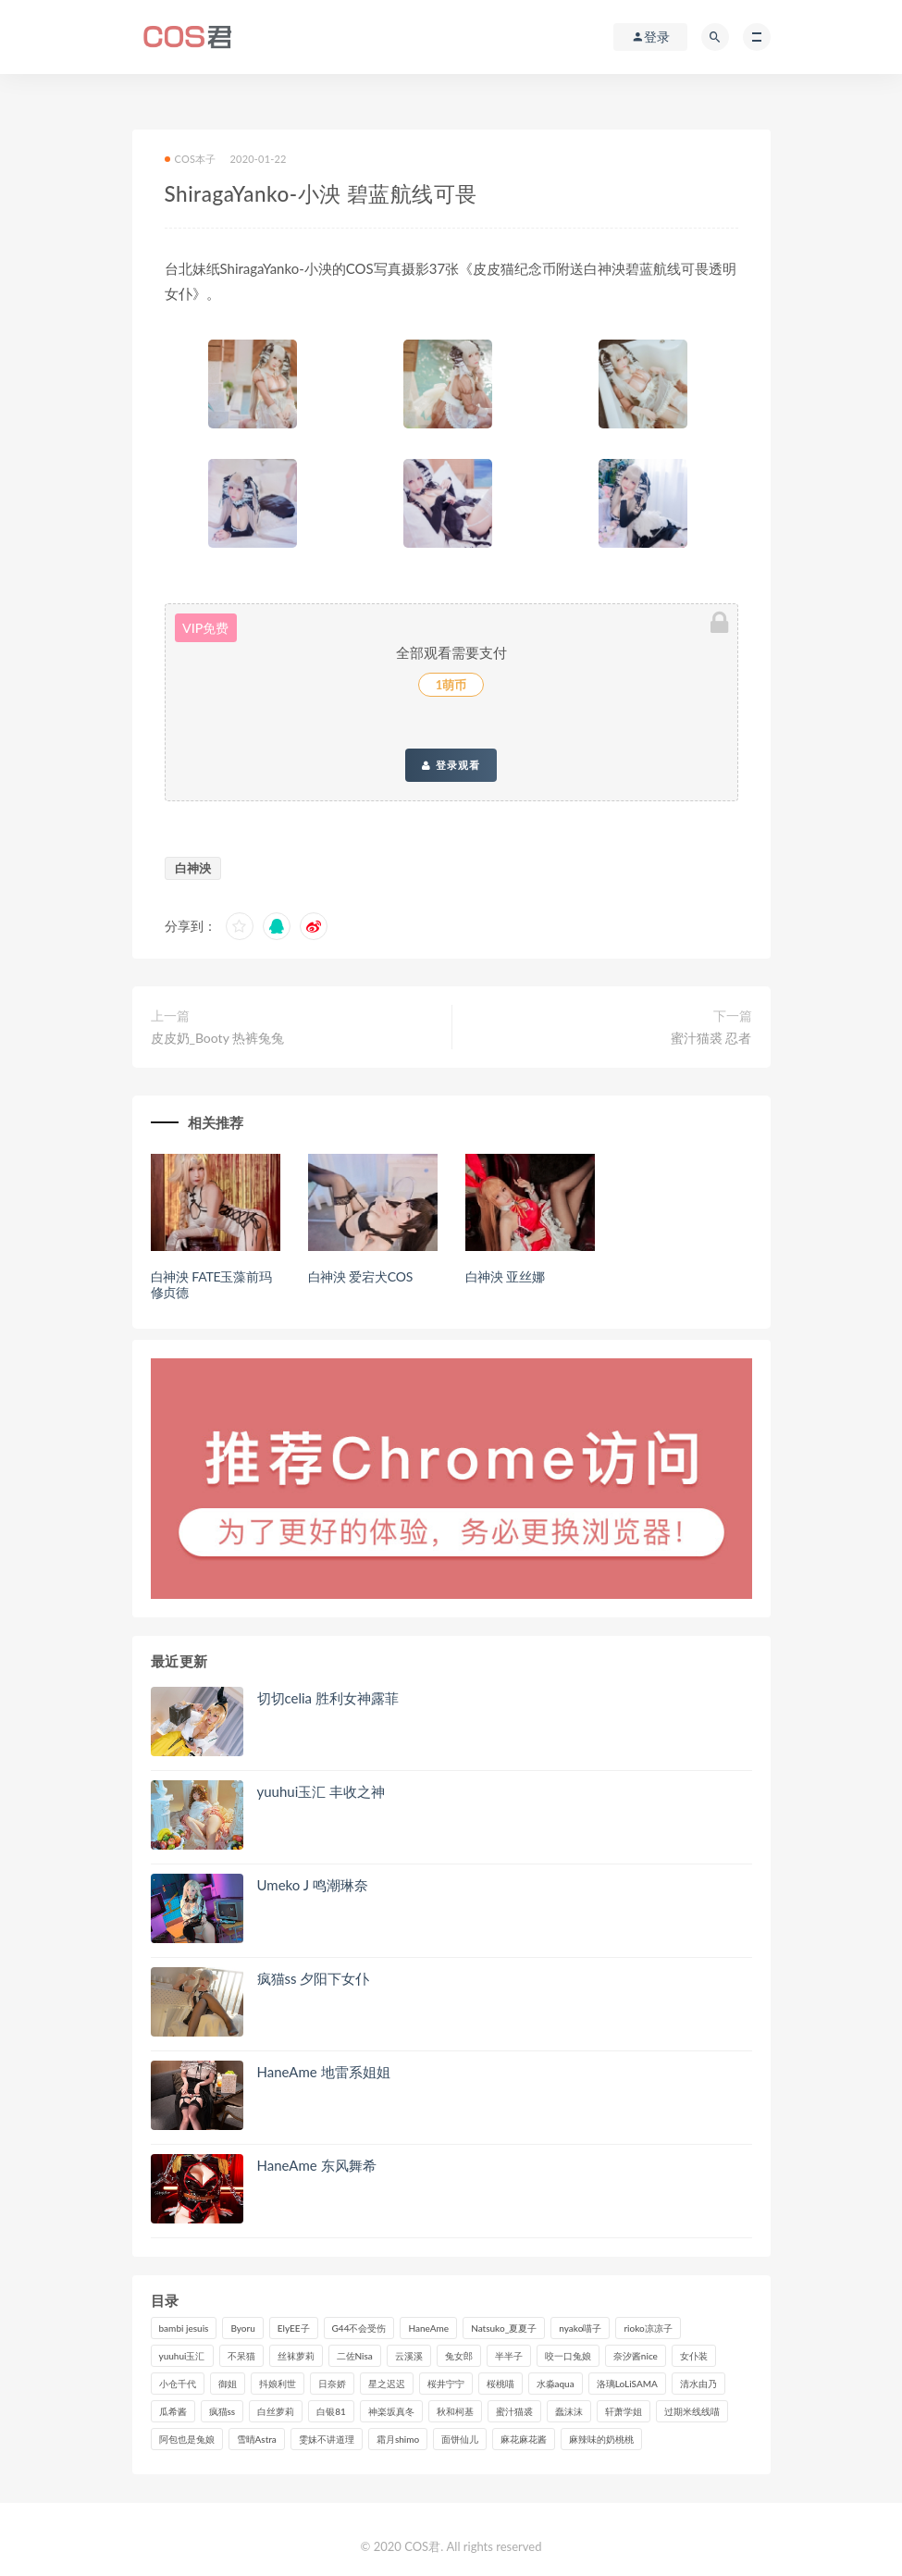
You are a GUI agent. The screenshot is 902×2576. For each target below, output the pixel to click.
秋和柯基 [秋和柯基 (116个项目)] (455, 2411)
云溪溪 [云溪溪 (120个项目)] (409, 2355)
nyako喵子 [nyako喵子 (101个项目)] (580, 2328)
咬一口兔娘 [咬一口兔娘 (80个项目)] (568, 2355)
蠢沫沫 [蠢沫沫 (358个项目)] (569, 2411)
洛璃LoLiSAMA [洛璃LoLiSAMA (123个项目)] (627, 2383)
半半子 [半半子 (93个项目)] (509, 2355)
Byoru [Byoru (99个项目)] (242, 2328)
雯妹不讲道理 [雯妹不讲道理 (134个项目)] (326, 2439)
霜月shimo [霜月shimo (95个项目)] (398, 2439)
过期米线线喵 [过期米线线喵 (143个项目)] (692, 2411)
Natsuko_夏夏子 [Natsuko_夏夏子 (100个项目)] (504, 2328)
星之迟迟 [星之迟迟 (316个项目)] (386, 2383)
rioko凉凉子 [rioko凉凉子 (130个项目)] (648, 2328)
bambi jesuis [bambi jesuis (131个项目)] (184, 2328)
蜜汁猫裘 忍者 (711, 1038)
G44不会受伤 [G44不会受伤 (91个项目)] (359, 2328)
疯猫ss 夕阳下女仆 (313, 1978)
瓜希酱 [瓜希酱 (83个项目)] (173, 2411)
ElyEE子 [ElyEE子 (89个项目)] (294, 2328)
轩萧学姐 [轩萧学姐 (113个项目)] (623, 2411)
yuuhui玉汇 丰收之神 (321, 1791)
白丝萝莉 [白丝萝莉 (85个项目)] (275, 2411)
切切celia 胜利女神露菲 (328, 1698)
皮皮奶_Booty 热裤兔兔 (218, 1038)
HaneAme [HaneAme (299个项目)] (428, 2328)
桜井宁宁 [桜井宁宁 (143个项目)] (445, 2383)
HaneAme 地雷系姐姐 (323, 2071)
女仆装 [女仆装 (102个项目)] (694, 2355)
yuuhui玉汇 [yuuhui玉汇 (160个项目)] (182, 2355)
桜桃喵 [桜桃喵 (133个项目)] (500, 2383)
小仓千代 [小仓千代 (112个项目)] (177, 2383)
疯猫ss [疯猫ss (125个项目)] (222, 2411)
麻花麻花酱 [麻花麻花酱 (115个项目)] (523, 2439)
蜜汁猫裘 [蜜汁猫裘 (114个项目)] (514, 2411)
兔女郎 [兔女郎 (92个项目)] (459, 2355)
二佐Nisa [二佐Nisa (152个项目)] (355, 2355)
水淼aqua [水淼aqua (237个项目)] (556, 2383)
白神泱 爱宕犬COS (361, 1276)
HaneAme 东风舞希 (317, 2165)
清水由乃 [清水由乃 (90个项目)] (698, 2383)
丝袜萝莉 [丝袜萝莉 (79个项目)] (296, 2355)
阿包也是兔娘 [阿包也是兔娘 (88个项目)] (187, 2439)
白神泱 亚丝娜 (505, 1276)
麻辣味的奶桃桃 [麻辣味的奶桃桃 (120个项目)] (601, 2439)
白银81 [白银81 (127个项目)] (331, 2411)
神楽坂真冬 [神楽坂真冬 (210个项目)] (391, 2411)
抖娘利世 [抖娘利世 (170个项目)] (277, 2383)
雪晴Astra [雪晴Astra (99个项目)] (257, 2439)
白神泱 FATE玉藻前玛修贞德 (211, 1284)
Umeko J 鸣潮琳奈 (312, 1884)
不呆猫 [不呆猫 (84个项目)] (241, 2355)
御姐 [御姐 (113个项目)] (227, 2383)
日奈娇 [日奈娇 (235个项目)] (332, 2383)
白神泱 (193, 868)
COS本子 (190, 159)
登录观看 (450, 765)
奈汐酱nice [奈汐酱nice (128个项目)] (635, 2355)
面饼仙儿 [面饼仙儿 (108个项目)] (459, 2439)
